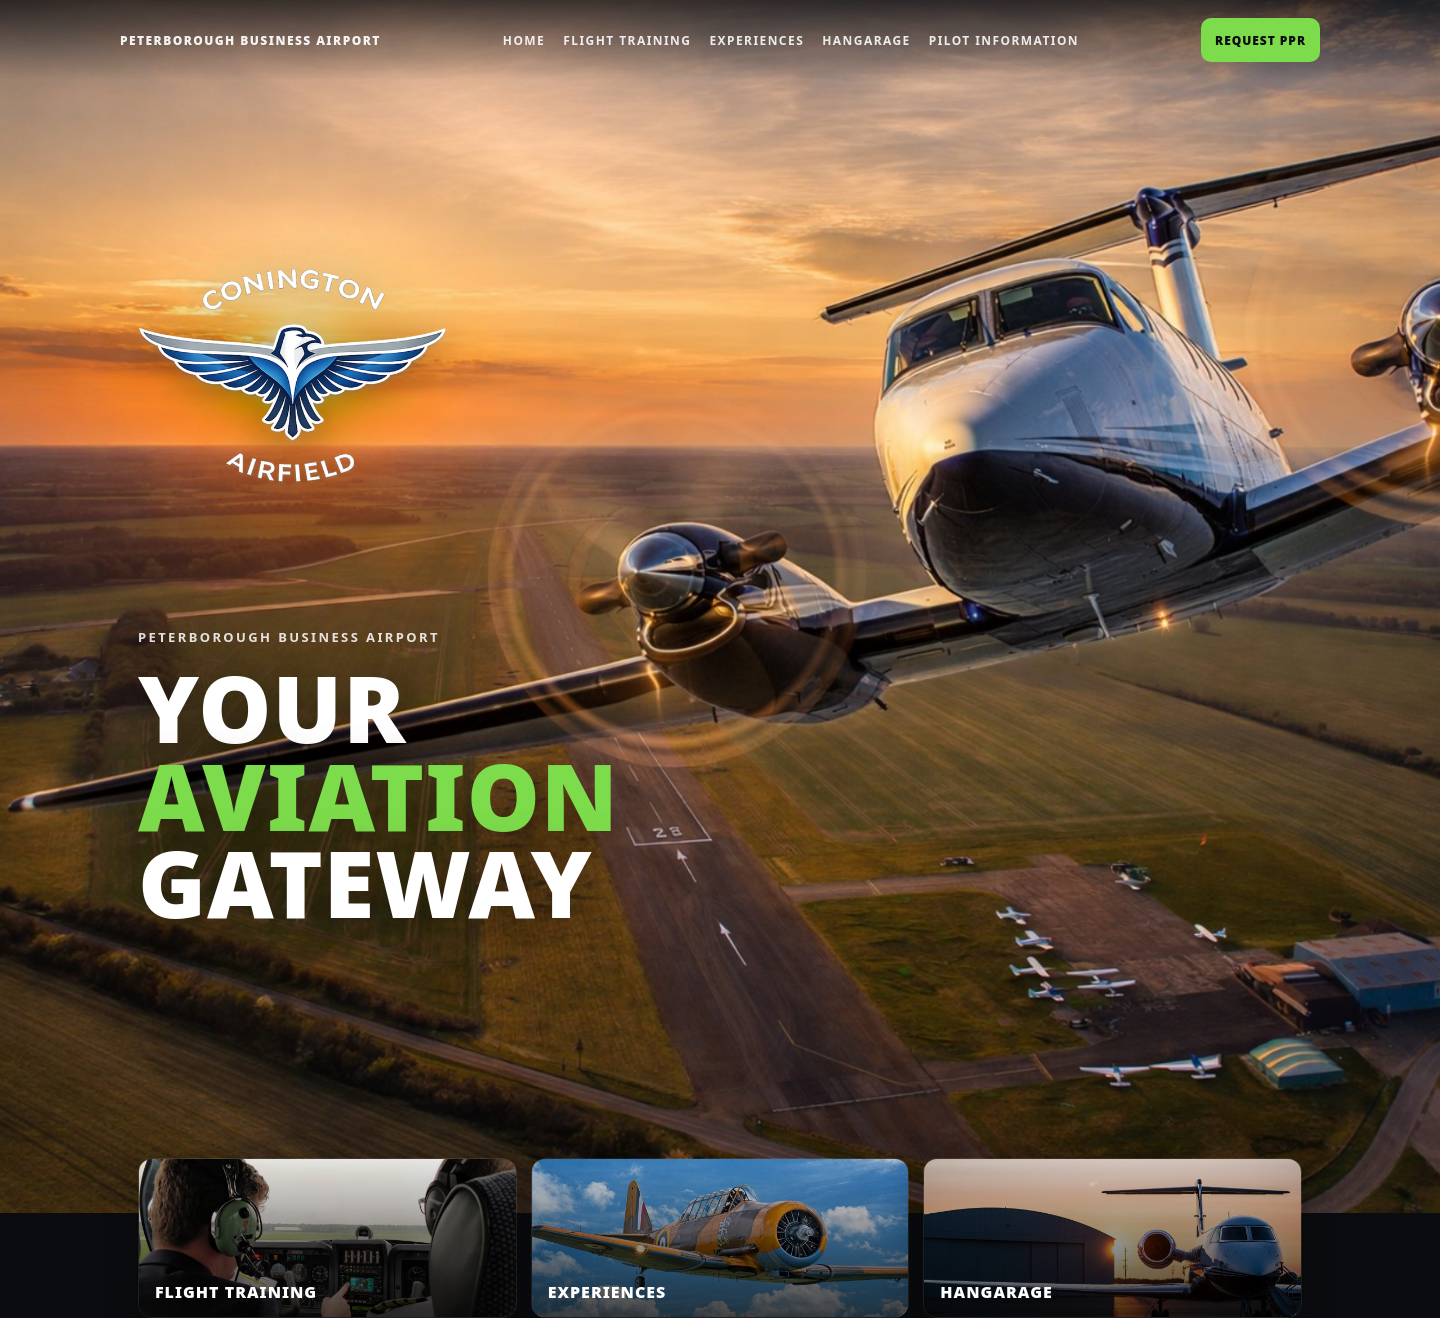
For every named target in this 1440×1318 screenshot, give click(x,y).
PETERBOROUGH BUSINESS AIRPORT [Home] (250, 40)
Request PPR (1260, 40)
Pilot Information (1004, 40)
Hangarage (866, 40)
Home (524, 40)
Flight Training (627, 40)
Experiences (756, 40)
